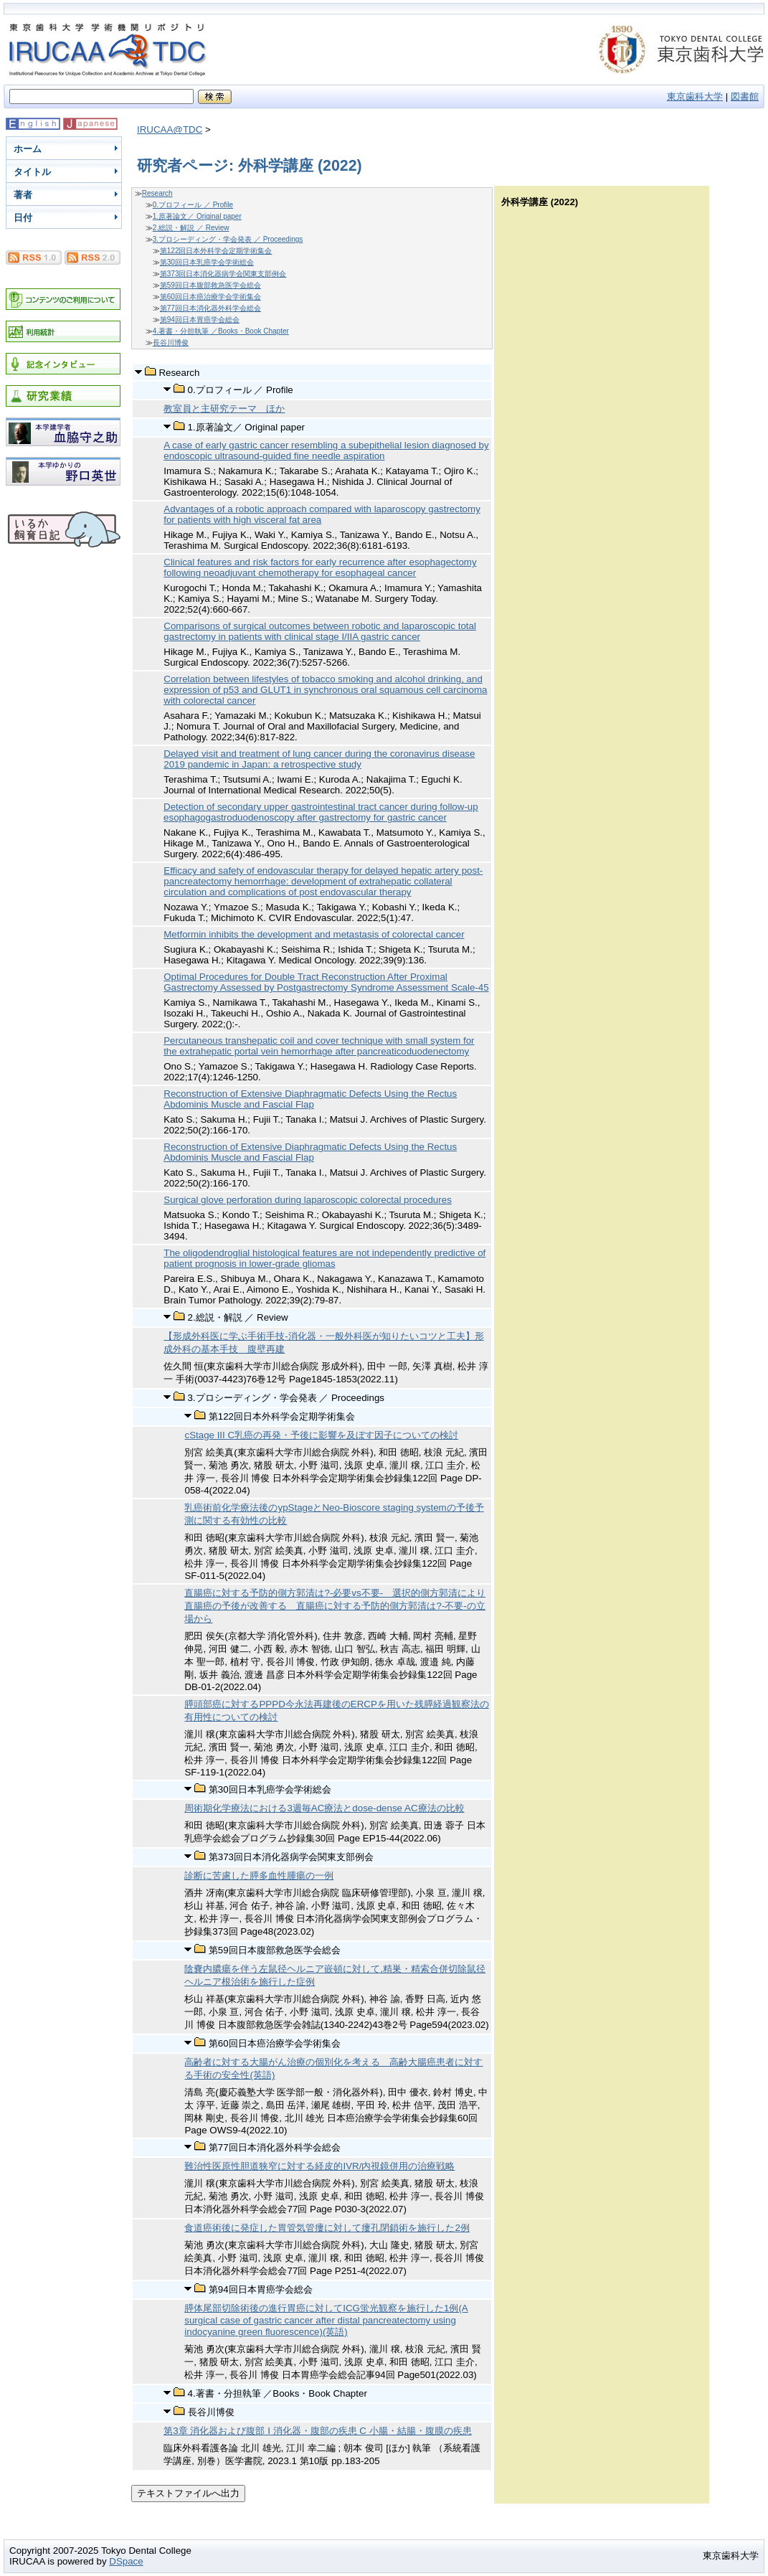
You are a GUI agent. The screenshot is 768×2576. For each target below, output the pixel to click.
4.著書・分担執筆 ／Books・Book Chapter (221, 331)
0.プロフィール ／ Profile (193, 205)
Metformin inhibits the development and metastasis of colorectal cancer (313, 934)
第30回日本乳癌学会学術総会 (207, 262)
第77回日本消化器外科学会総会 (210, 308)
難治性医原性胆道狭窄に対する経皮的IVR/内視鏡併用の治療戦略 (319, 2166)
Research (157, 193)
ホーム (28, 148)
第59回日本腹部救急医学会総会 (210, 285)
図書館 (745, 96)
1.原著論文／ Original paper (197, 216)
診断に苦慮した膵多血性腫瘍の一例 (258, 1875)
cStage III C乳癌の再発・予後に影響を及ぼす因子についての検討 (321, 1435)
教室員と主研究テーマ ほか (224, 408)
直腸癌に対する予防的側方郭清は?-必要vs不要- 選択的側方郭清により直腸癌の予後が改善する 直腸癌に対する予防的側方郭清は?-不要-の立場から (334, 1605)
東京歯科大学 (695, 96)
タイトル (32, 171)
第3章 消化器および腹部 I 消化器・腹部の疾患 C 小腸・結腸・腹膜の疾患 (317, 2430)
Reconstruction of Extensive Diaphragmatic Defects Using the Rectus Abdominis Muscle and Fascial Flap (310, 1099)
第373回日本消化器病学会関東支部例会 (223, 274)
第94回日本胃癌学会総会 (200, 320)
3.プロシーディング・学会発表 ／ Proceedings (228, 239)
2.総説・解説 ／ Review (191, 228)
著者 (23, 194)
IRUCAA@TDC (169, 129)
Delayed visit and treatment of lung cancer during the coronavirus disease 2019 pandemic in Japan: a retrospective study (319, 759)
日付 (23, 217)
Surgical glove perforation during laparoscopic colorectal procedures (307, 1199)
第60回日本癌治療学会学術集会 (210, 297)
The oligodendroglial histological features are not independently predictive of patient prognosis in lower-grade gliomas (324, 1258)
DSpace (126, 2561)
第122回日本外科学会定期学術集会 (216, 251)
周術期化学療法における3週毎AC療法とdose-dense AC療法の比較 (324, 1808)
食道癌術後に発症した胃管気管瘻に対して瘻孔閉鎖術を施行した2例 (326, 2227)
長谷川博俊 (171, 342)
